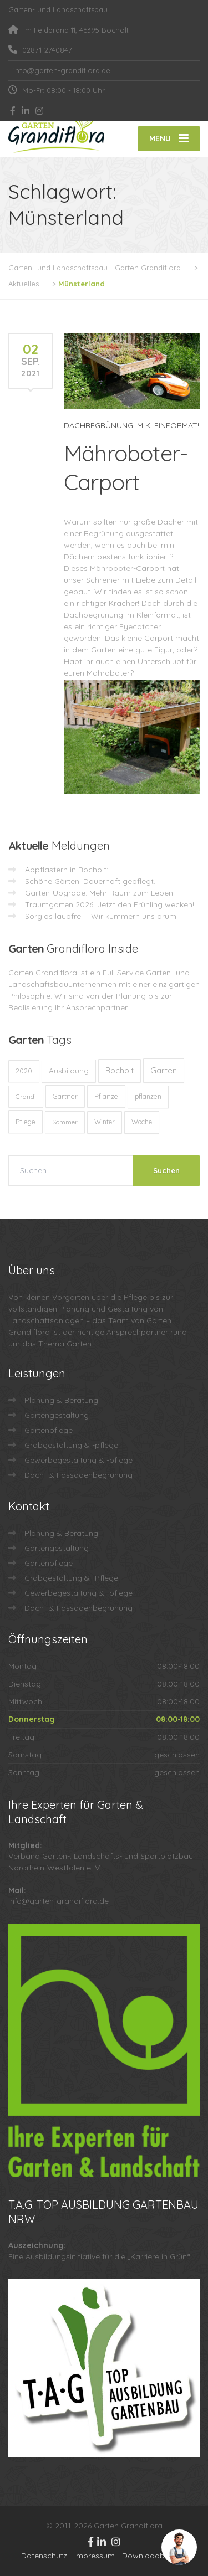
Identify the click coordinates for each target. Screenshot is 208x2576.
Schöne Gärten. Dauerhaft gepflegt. (90, 881)
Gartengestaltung (56, 1415)
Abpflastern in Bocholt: (66, 870)
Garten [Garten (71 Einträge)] (163, 1070)
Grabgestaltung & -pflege (71, 1445)
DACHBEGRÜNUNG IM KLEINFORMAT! (131, 425)
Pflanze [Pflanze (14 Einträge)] (106, 1096)
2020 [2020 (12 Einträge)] (24, 1071)
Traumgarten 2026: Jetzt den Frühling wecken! (109, 904)
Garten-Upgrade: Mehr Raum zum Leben (99, 893)
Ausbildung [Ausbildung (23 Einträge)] (69, 1070)
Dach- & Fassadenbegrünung (78, 1475)
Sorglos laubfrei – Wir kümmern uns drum (100, 916)
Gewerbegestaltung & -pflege (78, 1460)
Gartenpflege (48, 1430)
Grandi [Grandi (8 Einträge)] (26, 1096)
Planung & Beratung (61, 1400)
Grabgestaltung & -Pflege (71, 1578)
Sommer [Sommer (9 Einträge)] (65, 1122)
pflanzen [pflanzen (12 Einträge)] (148, 1096)
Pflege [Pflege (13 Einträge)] (25, 1121)
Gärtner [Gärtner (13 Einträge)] (65, 1096)
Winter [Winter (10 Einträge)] (104, 1122)
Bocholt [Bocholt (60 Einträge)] (119, 1071)
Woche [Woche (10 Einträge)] (141, 1122)
